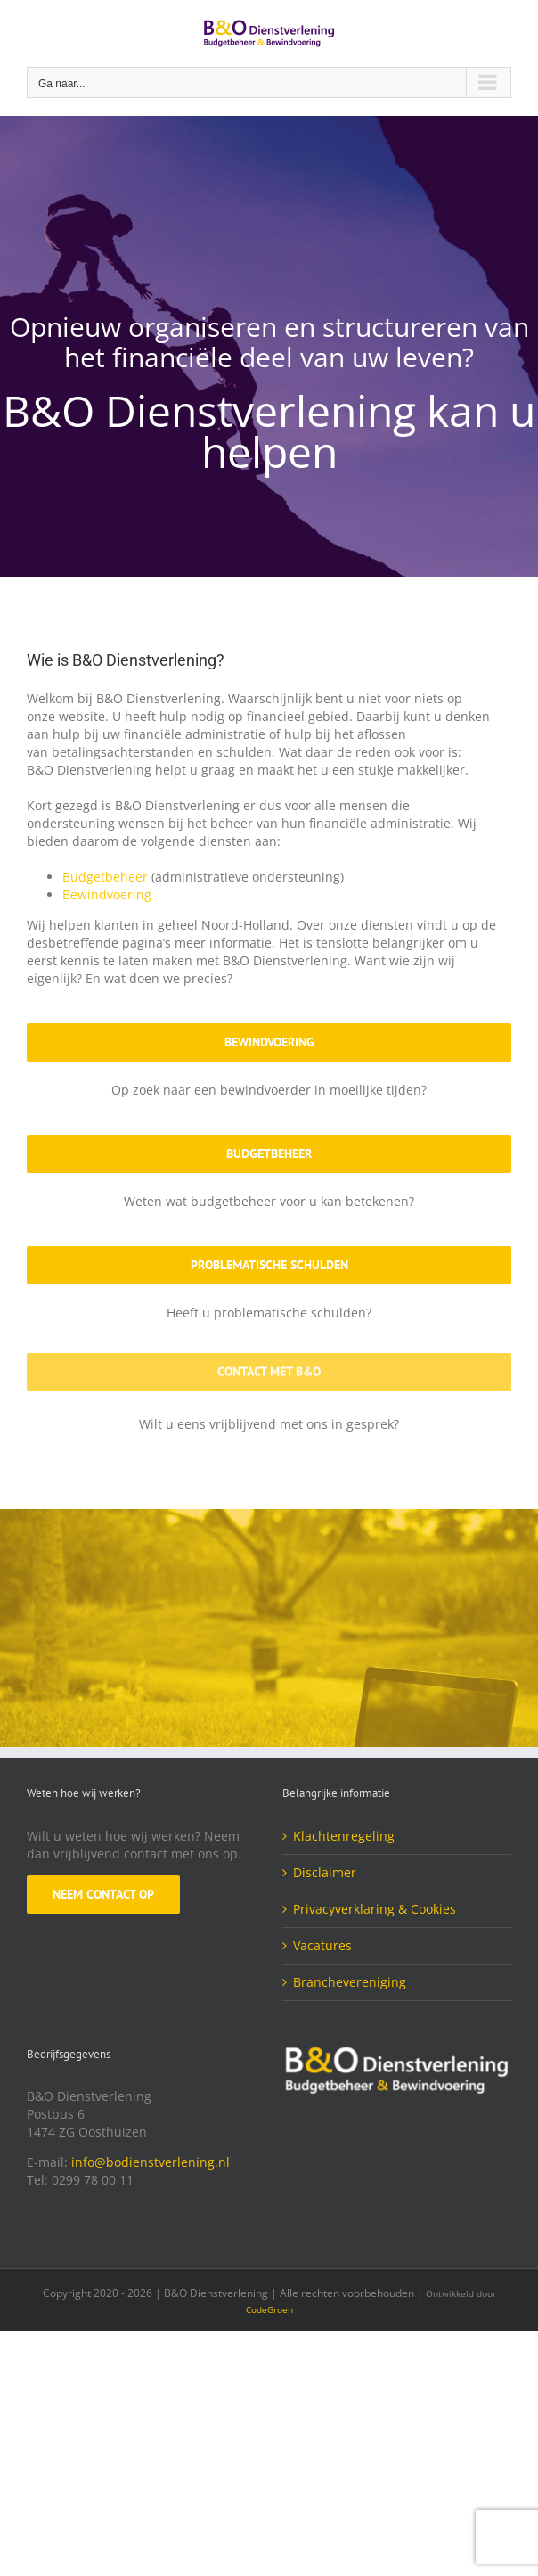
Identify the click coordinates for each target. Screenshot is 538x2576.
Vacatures (322, 1945)
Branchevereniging (349, 1981)
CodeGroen (269, 2309)
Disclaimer (324, 1872)
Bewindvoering (106, 894)
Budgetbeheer (105, 876)
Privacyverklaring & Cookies (374, 1908)
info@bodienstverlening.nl (150, 2162)
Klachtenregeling (344, 1835)
